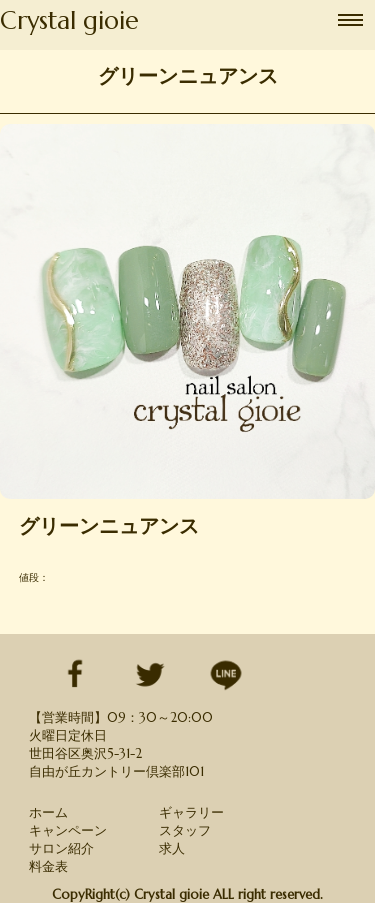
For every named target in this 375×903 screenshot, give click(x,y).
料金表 (48, 866)
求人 (172, 848)
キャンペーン (68, 830)
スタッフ (185, 830)
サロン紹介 (61, 848)
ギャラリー (191, 812)
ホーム (48, 812)
